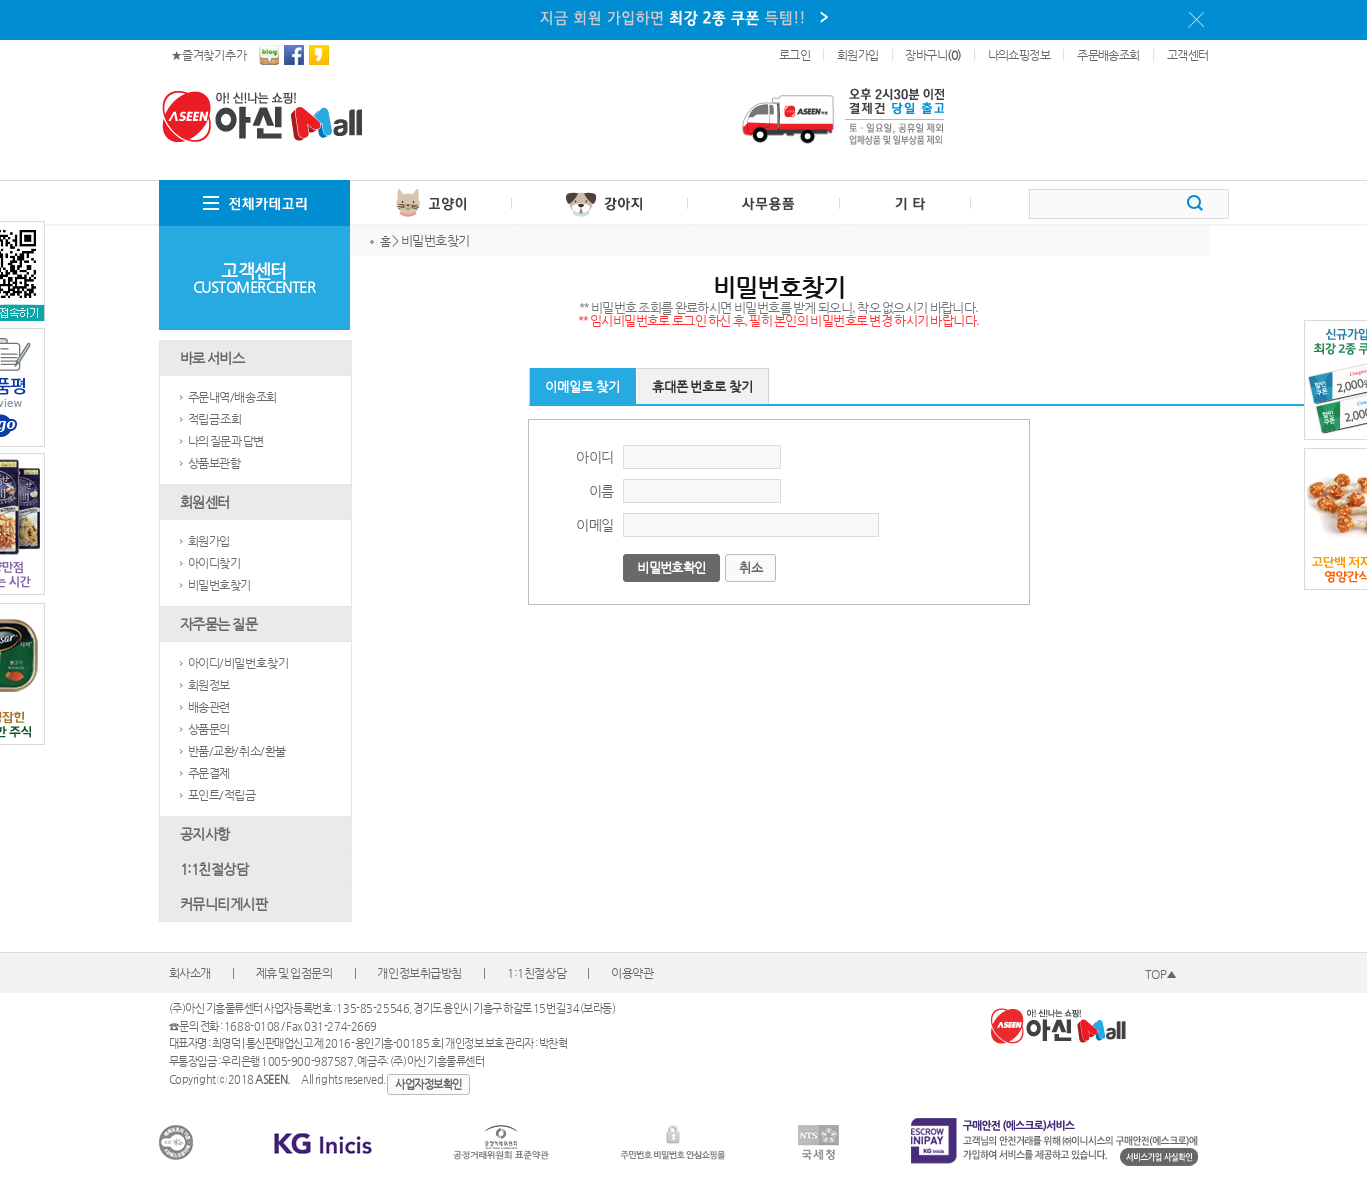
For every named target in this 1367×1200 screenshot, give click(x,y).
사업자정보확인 (428, 1084)
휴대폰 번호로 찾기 (702, 386)
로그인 (794, 55)
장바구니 (932, 55)
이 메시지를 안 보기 (1196, 20)
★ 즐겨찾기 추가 (209, 55)
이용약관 (632, 973)
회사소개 (190, 973)
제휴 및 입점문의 (294, 973)
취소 (750, 567)
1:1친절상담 (536, 973)
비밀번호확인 (671, 567)
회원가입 (858, 55)
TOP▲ (1161, 974)
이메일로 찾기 (582, 386)
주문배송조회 (1108, 55)
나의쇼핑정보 (1019, 55)
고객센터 (1188, 55)
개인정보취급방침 (419, 973)
